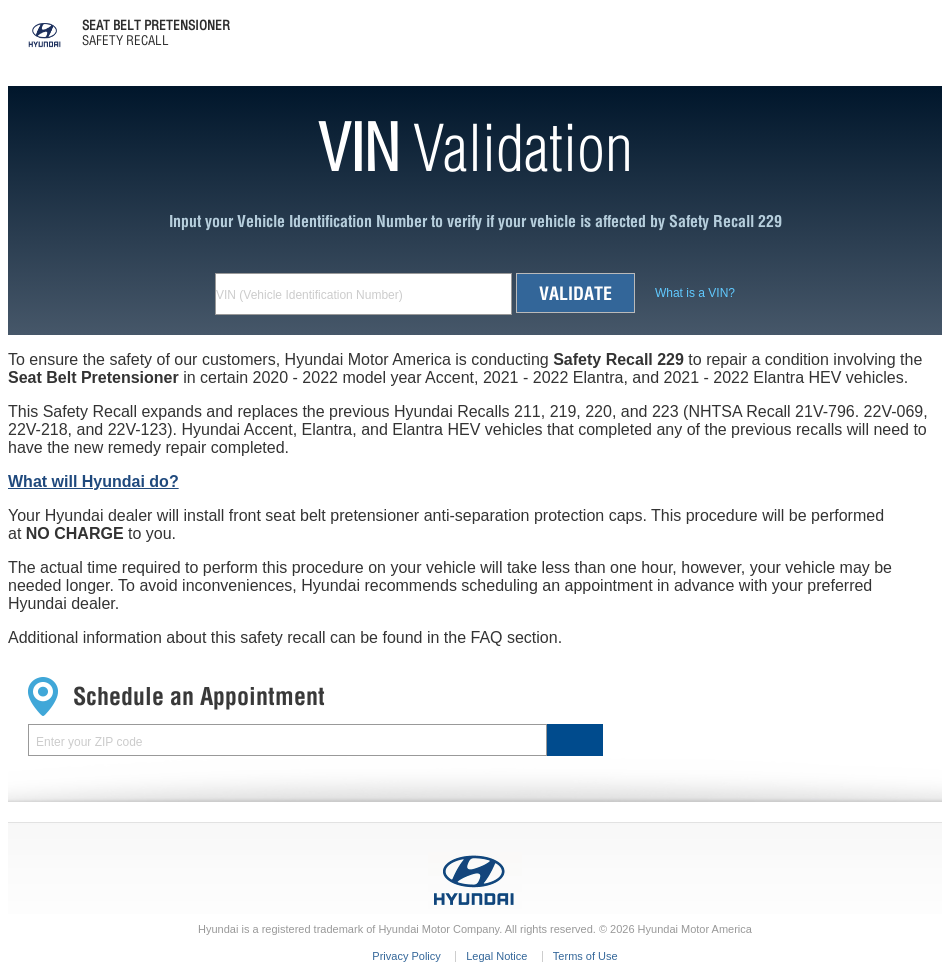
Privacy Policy (406, 956)
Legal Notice (496, 956)
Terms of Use (585, 956)
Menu (928, 20)
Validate (575, 293)
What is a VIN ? (695, 293)
